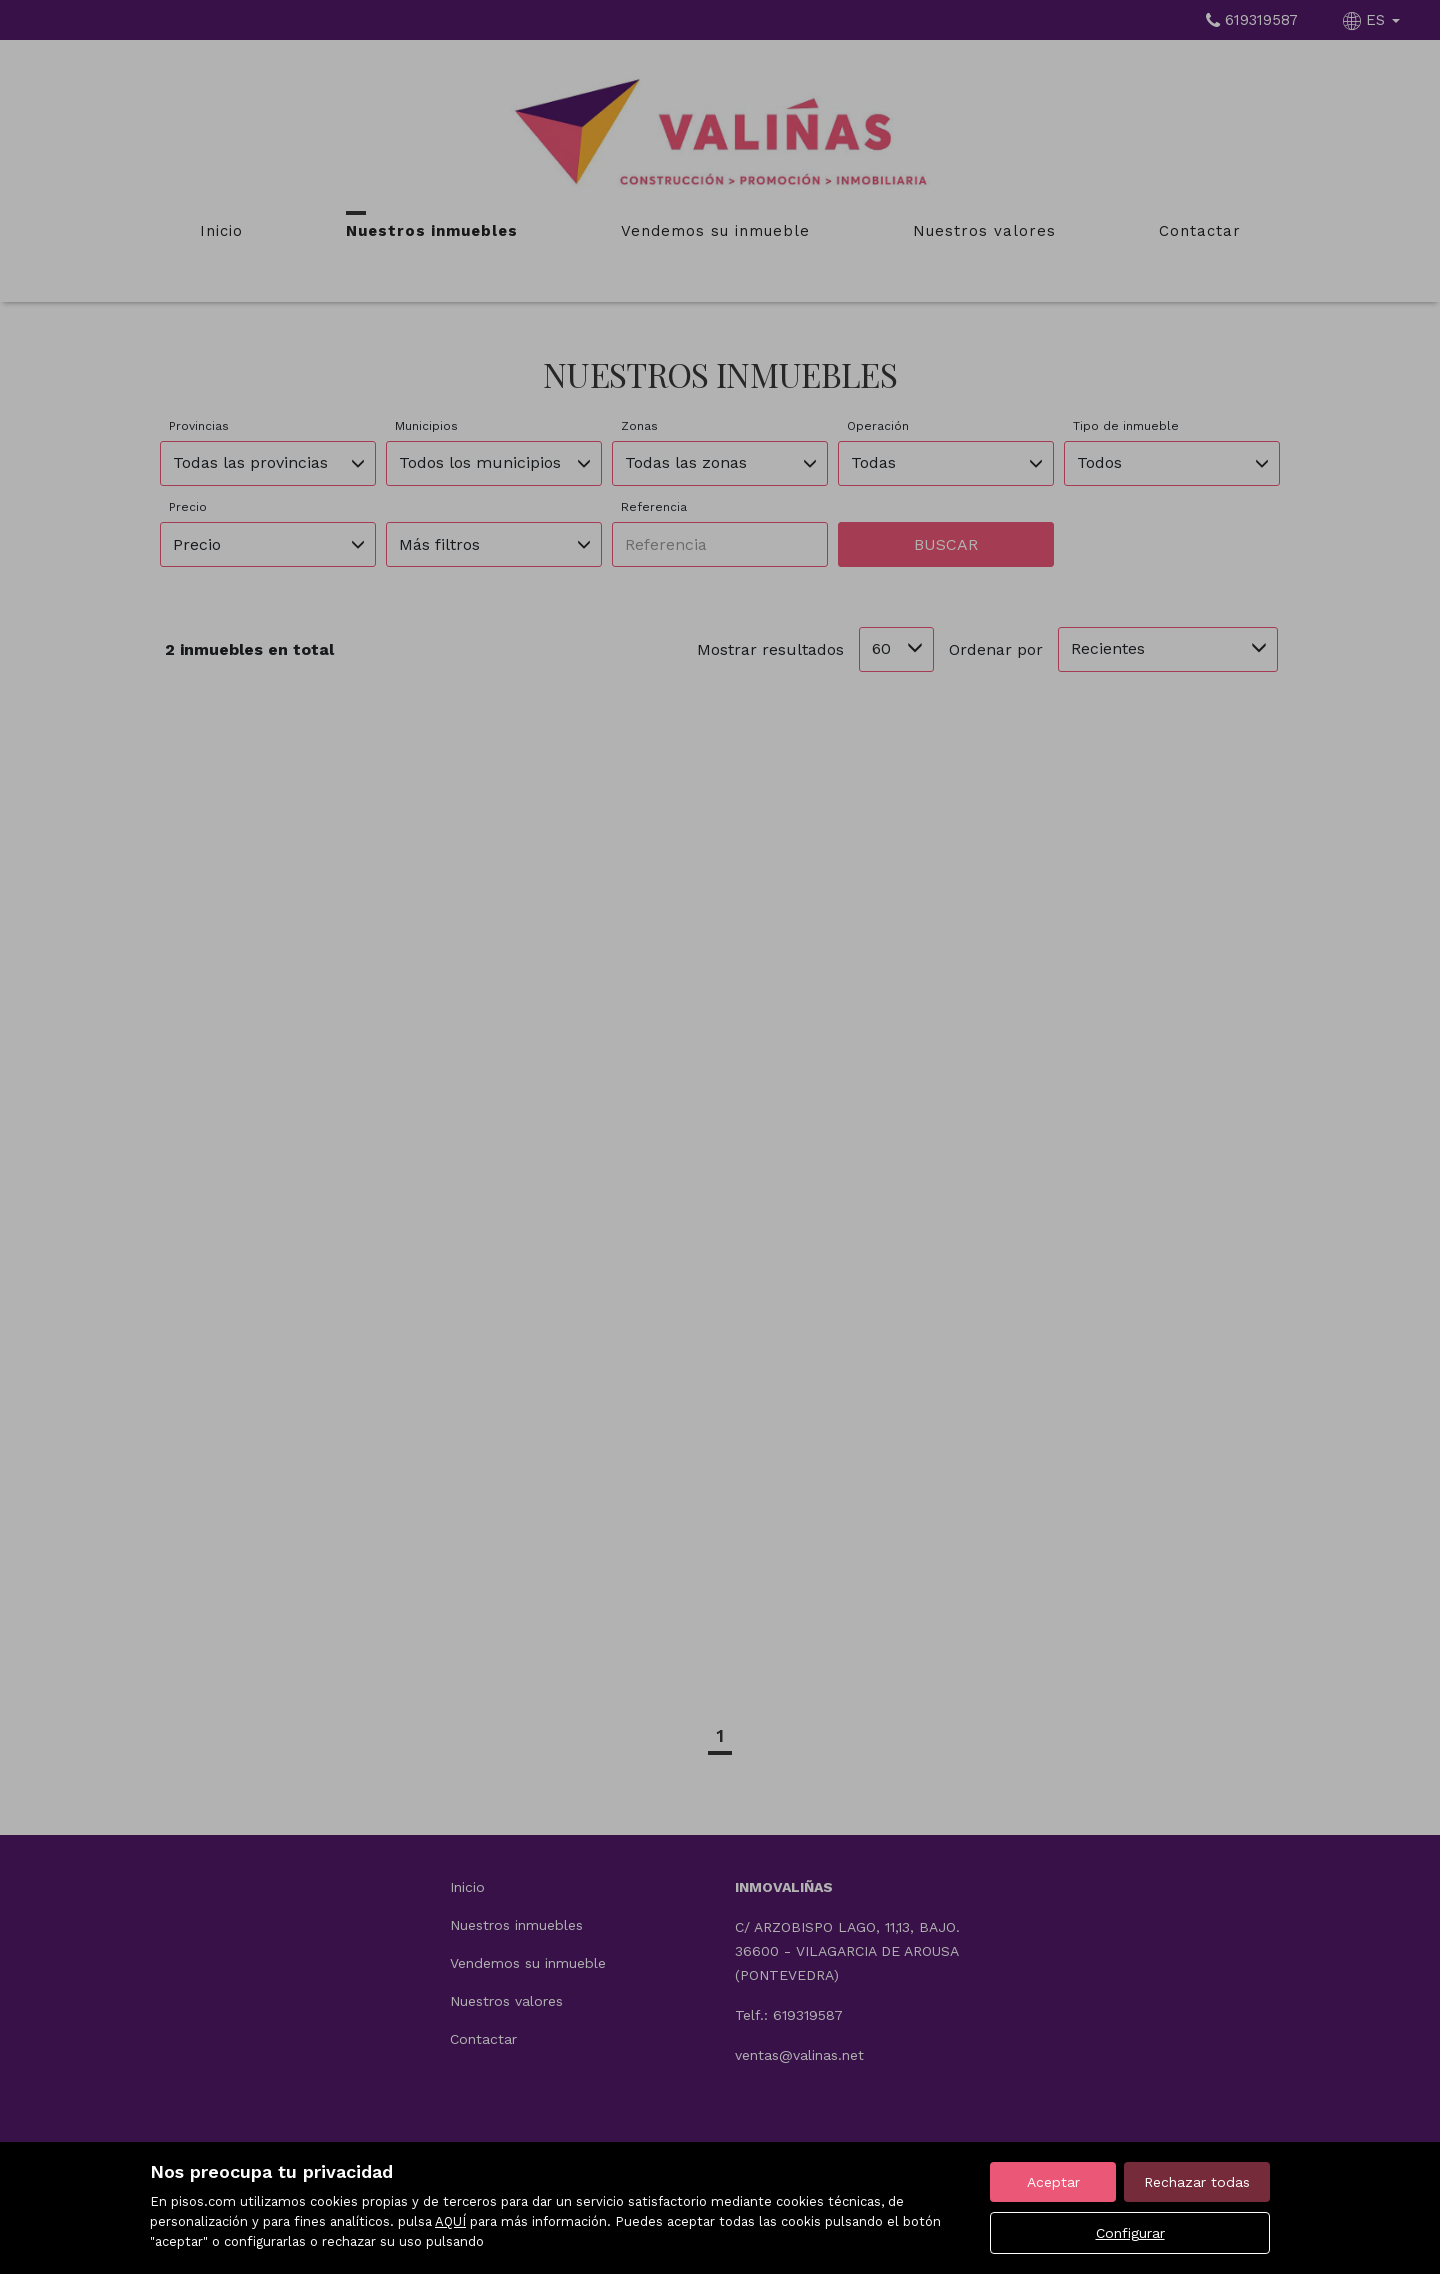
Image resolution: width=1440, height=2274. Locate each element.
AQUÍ (450, 2221)
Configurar (1130, 2233)
